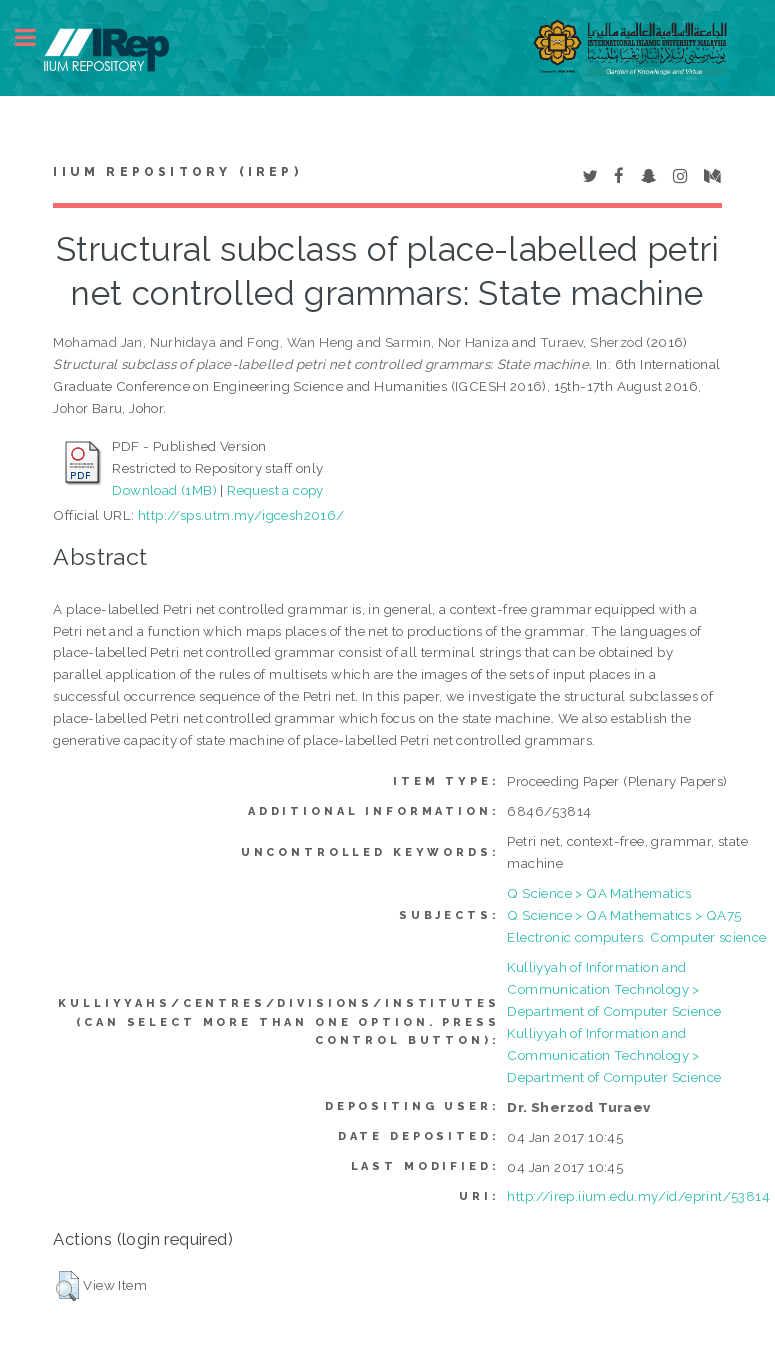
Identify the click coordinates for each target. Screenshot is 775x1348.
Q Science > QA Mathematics (599, 893)
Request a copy (275, 490)
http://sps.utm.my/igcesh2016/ (241, 515)
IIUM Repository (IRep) (177, 172)
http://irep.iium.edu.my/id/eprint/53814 (638, 1196)
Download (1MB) (164, 490)
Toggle (36, 37)
